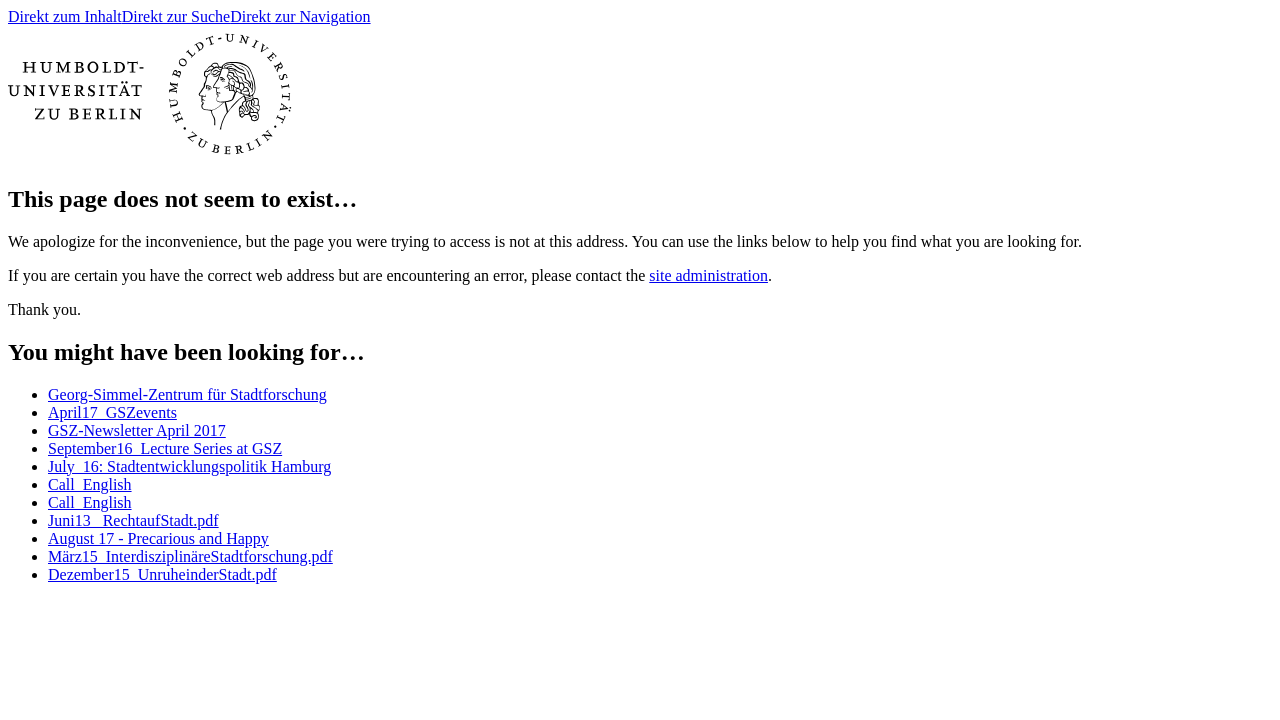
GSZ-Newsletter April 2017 (137, 430)
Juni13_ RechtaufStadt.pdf (133, 520)
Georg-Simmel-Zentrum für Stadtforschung (187, 394)
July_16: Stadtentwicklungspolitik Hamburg (189, 466)
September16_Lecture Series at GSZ (165, 448)
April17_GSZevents (112, 412)
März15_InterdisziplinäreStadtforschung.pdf (190, 556)
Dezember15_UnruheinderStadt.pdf (162, 574)
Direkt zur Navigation (300, 16)
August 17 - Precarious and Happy (158, 538)
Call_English (90, 484)
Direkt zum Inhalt (65, 16)
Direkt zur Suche (176, 16)
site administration (708, 275)
